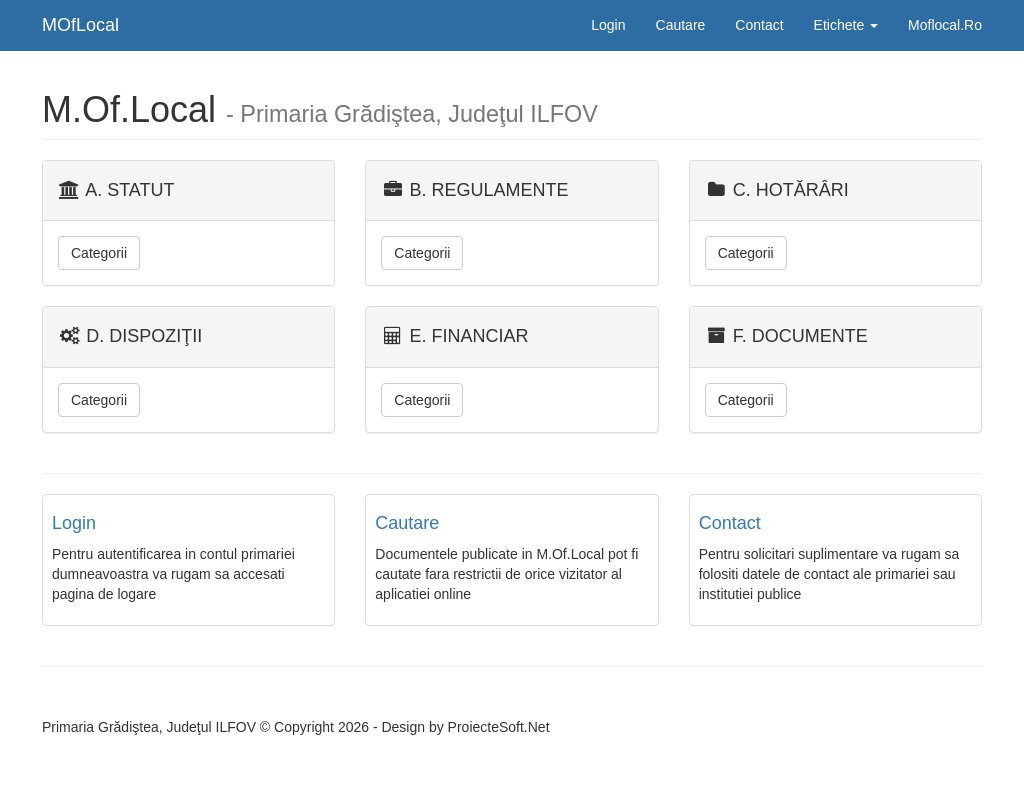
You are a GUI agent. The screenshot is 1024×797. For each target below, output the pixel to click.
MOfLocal (80, 25)
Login (608, 25)
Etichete (846, 25)
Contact (759, 25)
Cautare (681, 25)
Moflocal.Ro (945, 25)
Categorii (99, 253)
